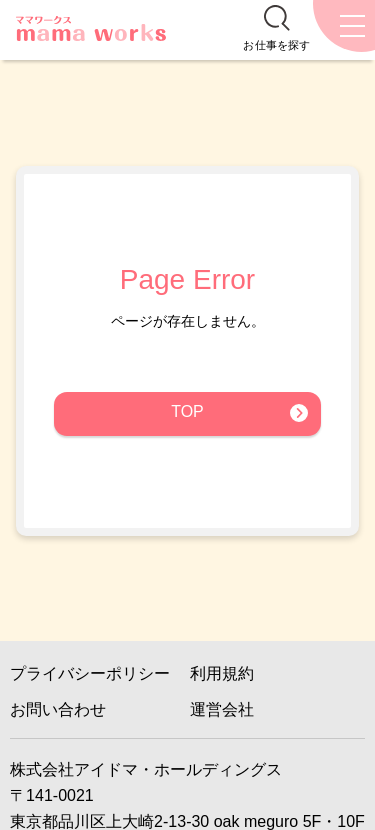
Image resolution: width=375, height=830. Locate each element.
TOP (187, 411)
